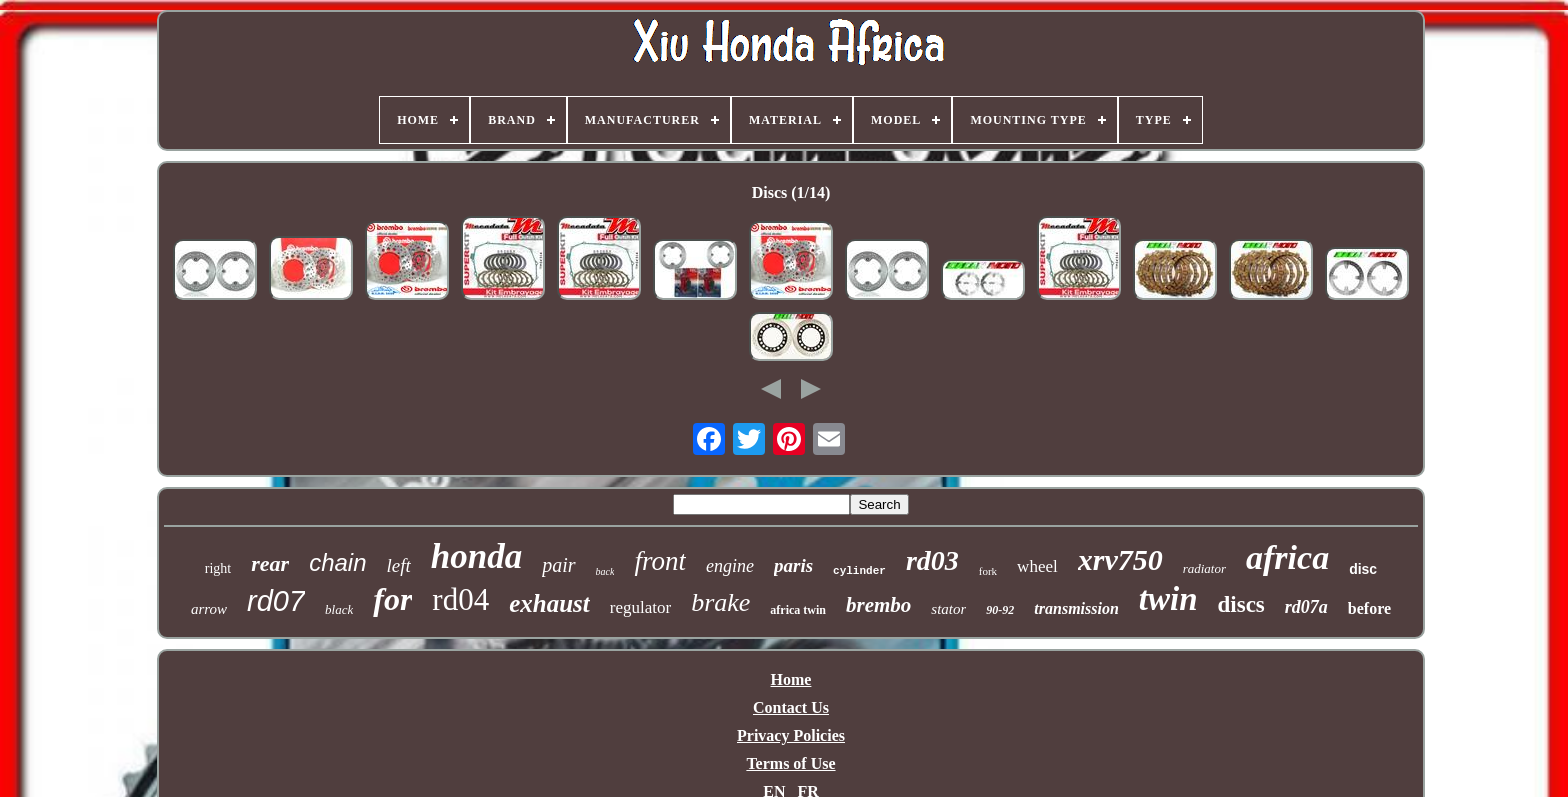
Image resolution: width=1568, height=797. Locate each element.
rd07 (276, 601)
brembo (878, 605)
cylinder (859, 571)
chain (337, 562)
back (605, 571)
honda (476, 556)
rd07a (1306, 607)
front (660, 561)
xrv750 (1120, 559)
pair (558, 565)
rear (270, 563)
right (218, 568)
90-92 (1000, 610)
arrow (209, 609)
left (399, 565)
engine (730, 566)
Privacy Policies (791, 735)
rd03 (932, 560)
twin (1168, 599)
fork (988, 571)
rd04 (460, 599)
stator (948, 609)
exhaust (549, 603)
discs (1241, 604)
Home (791, 679)
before (1369, 608)
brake (720, 602)
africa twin (798, 610)
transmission (1076, 608)
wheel (1037, 566)
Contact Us (791, 707)
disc (1363, 569)
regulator (640, 607)
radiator (1204, 568)
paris (793, 565)
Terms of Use (790, 763)
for (392, 599)
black (339, 609)
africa (1287, 557)
